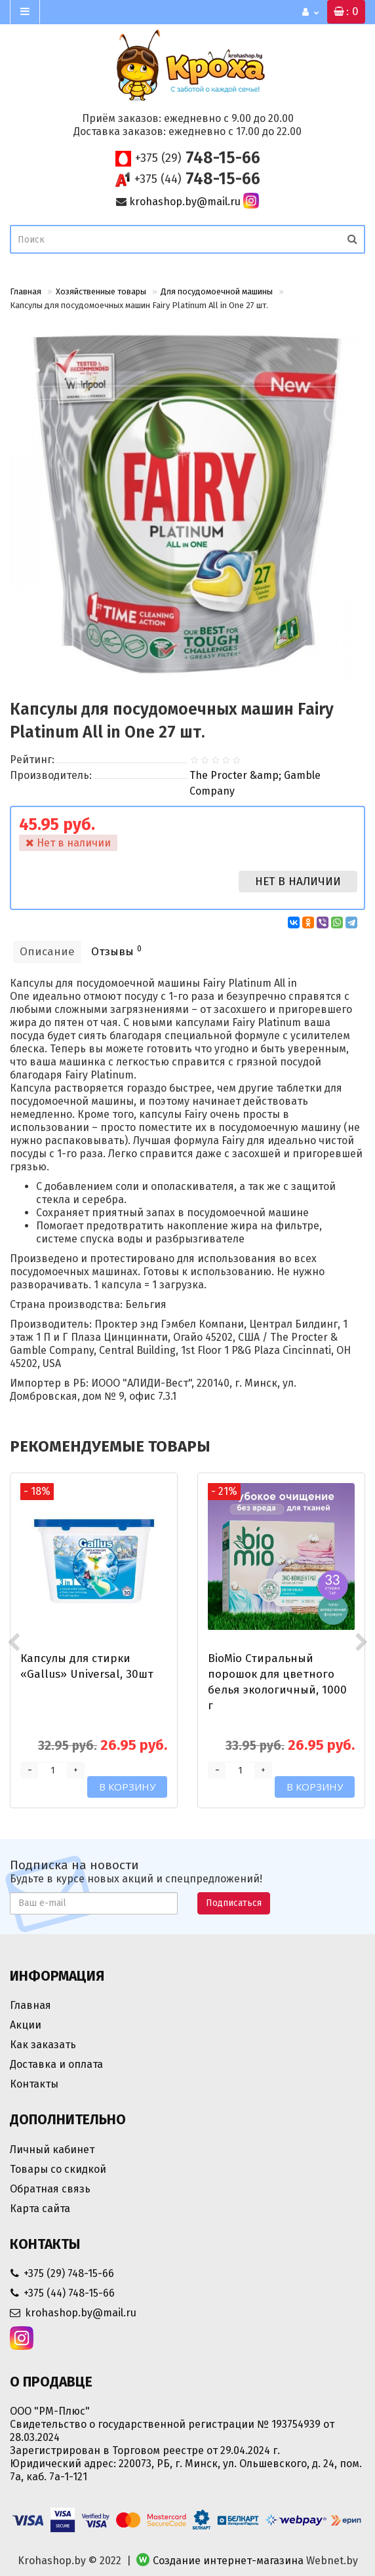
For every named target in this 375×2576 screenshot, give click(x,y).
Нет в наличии (298, 881)
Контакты (34, 2084)
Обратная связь (50, 2189)
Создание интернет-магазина (228, 2560)
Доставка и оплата (56, 2064)
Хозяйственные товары (101, 291)
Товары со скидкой (58, 2169)
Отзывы (116, 951)
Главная (25, 291)
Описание (47, 952)
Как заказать (43, 2044)
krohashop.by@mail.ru (185, 201)
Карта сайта (40, 2208)
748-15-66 (197, 158)
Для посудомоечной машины (217, 291)
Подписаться (234, 1903)
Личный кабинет (52, 2149)
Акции (25, 2025)
